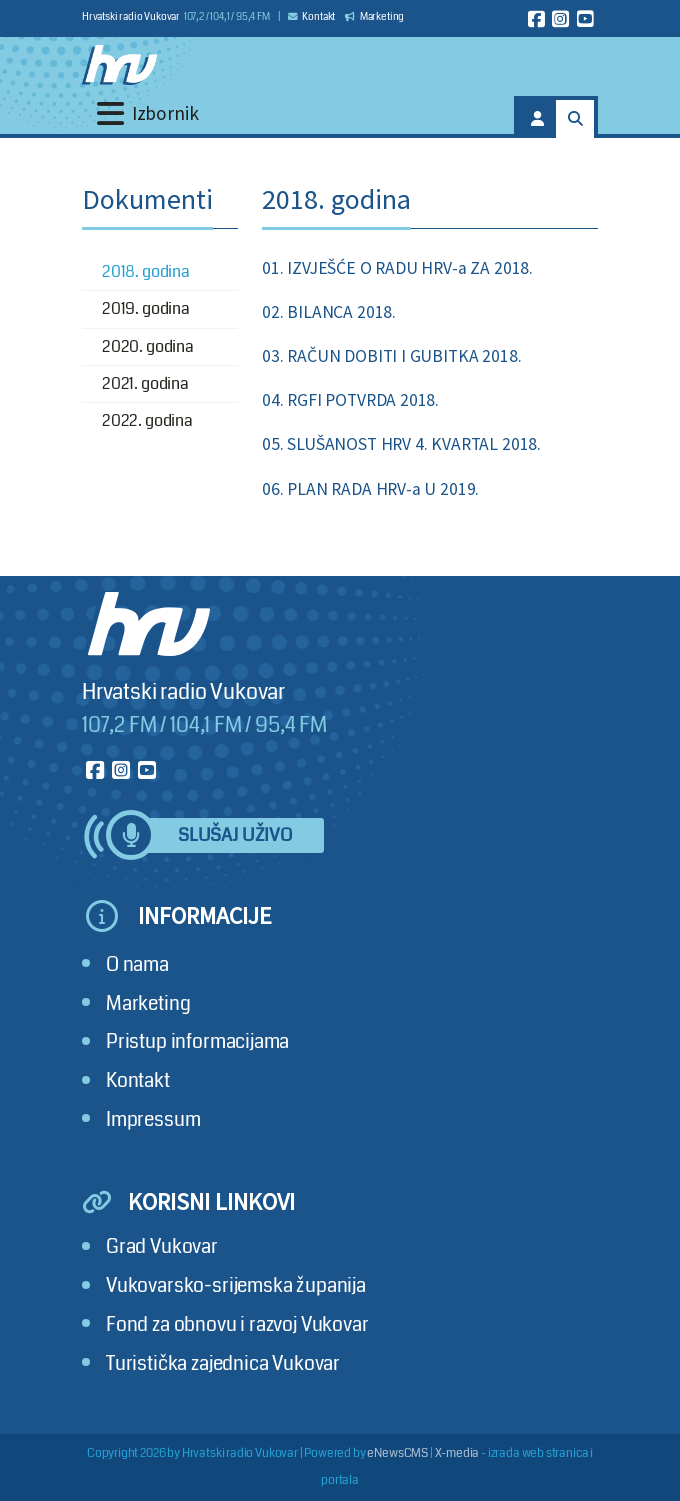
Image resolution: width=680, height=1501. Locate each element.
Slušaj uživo (235, 835)
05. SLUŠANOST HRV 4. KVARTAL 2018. (401, 444)
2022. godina (147, 420)
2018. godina (146, 271)
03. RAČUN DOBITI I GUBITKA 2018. (391, 356)
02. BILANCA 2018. (329, 312)
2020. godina (148, 346)
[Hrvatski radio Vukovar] (119, 65)
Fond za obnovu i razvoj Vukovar (237, 1324)
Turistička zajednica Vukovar (223, 1363)
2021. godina (145, 383)
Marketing (374, 17)
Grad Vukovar (162, 1246)
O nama (137, 964)
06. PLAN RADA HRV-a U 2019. (370, 489)
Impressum (153, 1119)
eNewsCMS (397, 1453)
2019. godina (146, 308)
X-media (457, 1453)
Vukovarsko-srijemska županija (236, 1285)
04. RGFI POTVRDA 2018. (350, 400)
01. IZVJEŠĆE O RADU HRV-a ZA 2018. (397, 268)
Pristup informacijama (197, 1041)
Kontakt (312, 17)
